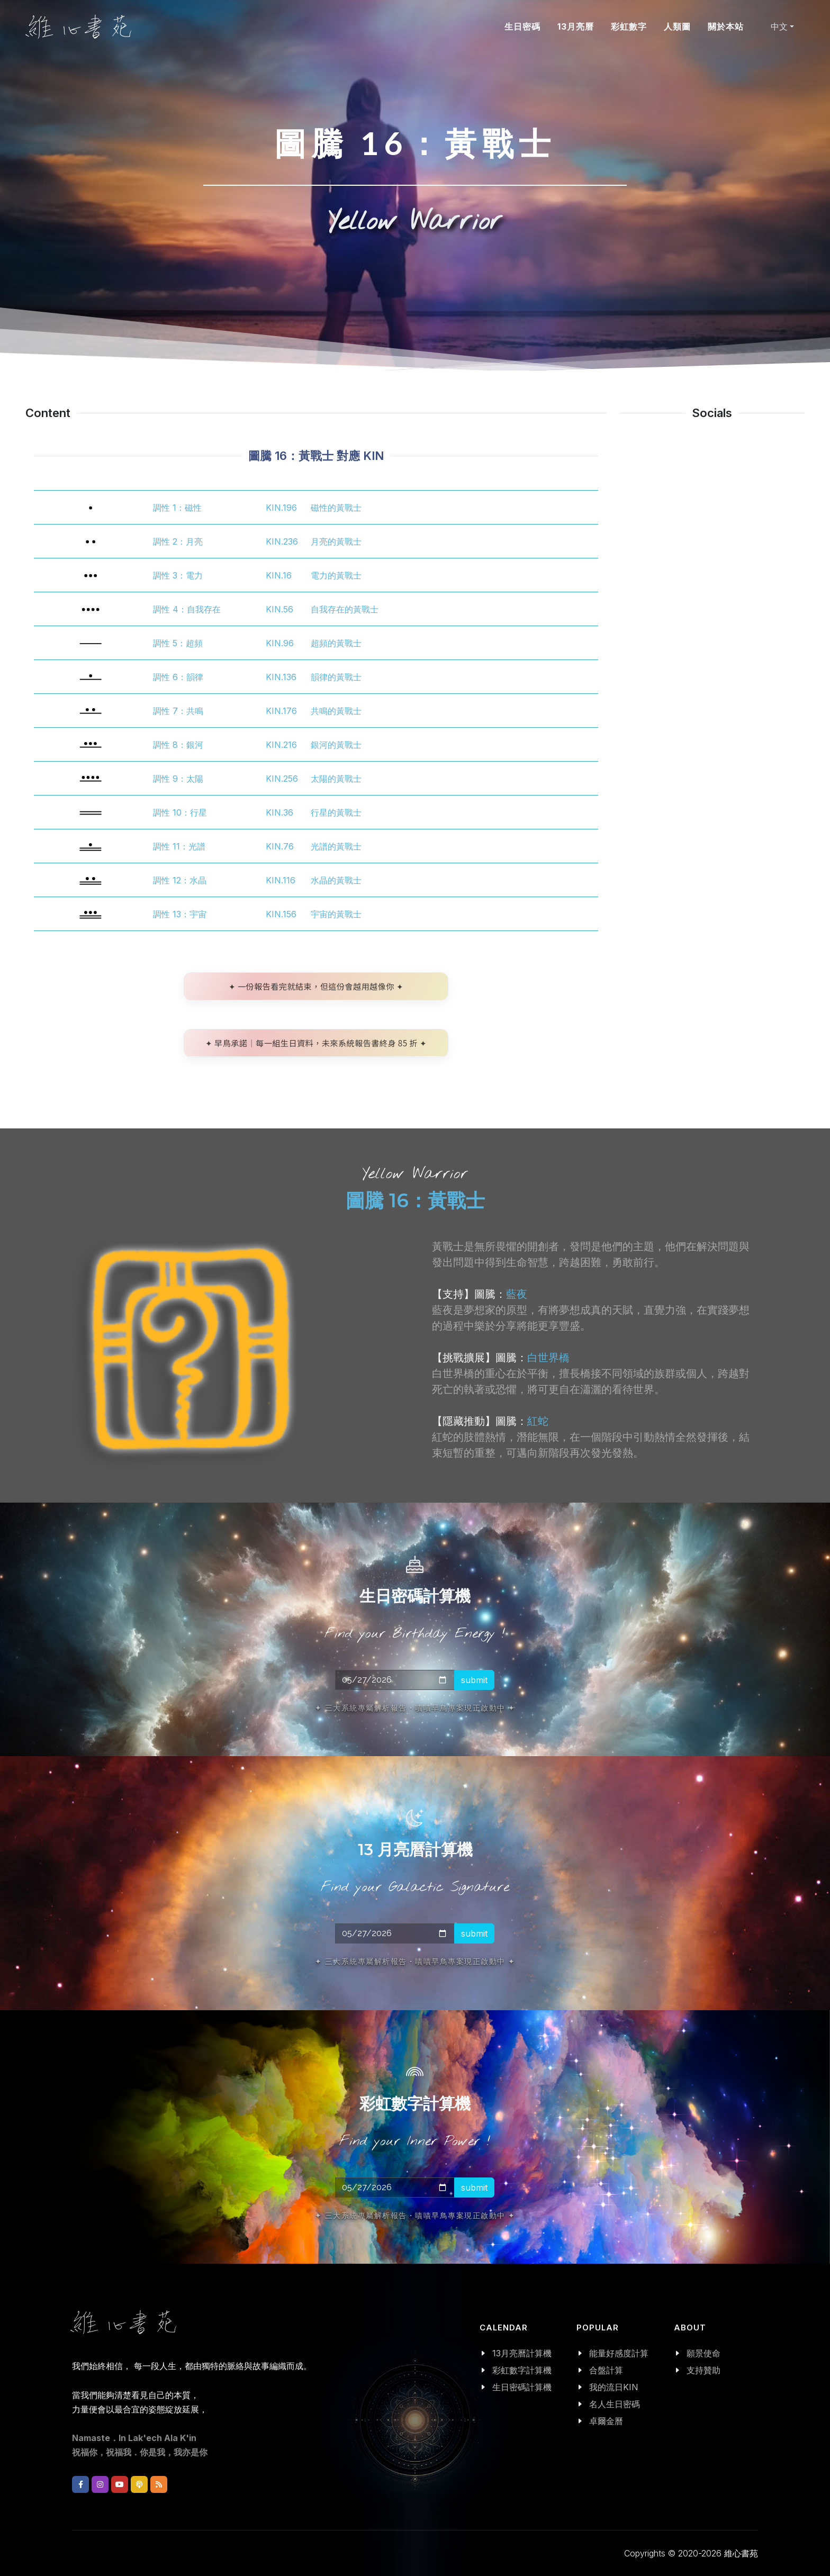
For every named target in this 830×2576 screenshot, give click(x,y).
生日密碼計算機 (522, 2387)
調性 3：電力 (178, 575)
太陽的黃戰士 (336, 778)
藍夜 (516, 1294)
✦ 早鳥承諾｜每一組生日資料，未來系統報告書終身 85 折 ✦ (316, 1043)
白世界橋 (548, 1357)
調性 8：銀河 (178, 744)
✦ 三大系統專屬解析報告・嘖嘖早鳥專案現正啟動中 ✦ (415, 1707)
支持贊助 (703, 2370)
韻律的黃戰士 (336, 677)
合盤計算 (606, 2370)
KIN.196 (281, 507)
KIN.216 (281, 744)
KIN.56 (279, 609)
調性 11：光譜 (179, 846)
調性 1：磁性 (177, 507)
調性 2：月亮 (178, 541)
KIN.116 (280, 880)
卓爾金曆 (606, 2421)
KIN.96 (280, 643)
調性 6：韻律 (178, 677)
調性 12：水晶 (179, 880)
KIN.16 (279, 575)
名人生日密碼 (614, 2404)
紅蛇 (537, 1421)
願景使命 (703, 2353)
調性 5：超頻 (178, 643)
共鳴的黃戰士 (336, 711)
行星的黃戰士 (336, 812)
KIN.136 (281, 677)
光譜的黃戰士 (336, 846)
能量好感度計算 (618, 2353)
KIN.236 (282, 541)
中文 (779, 26)
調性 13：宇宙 (179, 914)
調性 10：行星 (180, 812)
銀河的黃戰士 (336, 744)
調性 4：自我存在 (187, 609)
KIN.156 (281, 914)
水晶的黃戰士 (336, 880)
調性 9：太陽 (178, 778)
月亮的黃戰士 (336, 541)
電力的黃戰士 (336, 575)
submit (474, 1679)
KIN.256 (282, 778)
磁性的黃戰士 (336, 507)
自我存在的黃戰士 (344, 609)
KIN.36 (279, 812)
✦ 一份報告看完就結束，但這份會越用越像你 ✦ (316, 986)
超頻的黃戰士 (336, 643)
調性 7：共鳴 (178, 711)
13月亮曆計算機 (522, 2353)
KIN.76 (280, 846)
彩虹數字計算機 (522, 2370)
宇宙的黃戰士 (336, 914)
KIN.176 (281, 711)
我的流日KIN (613, 2387)
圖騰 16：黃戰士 (415, 1200)
